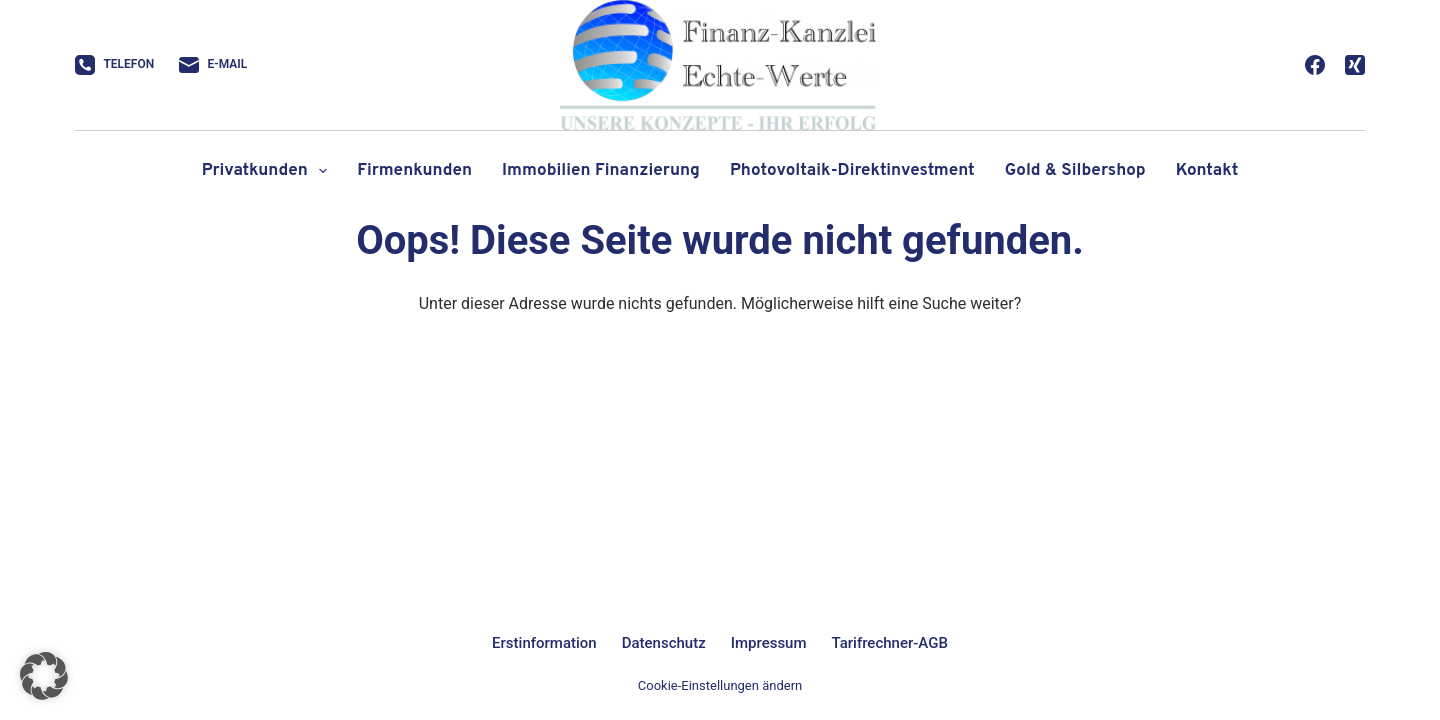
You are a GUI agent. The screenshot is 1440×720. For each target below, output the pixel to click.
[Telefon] (114, 65)
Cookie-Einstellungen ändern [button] (720, 685)
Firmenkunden (414, 171)
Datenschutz (664, 643)
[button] (44, 676)
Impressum (769, 643)
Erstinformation (544, 643)
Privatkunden (269, 171)
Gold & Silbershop (1075, 171)
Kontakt (1207, 171)
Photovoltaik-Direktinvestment (852, 171)
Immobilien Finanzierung (601, 171)
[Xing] (1355, 65)
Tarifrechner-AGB (890, 643)
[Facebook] (1315, 65)
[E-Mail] (213, 65)
